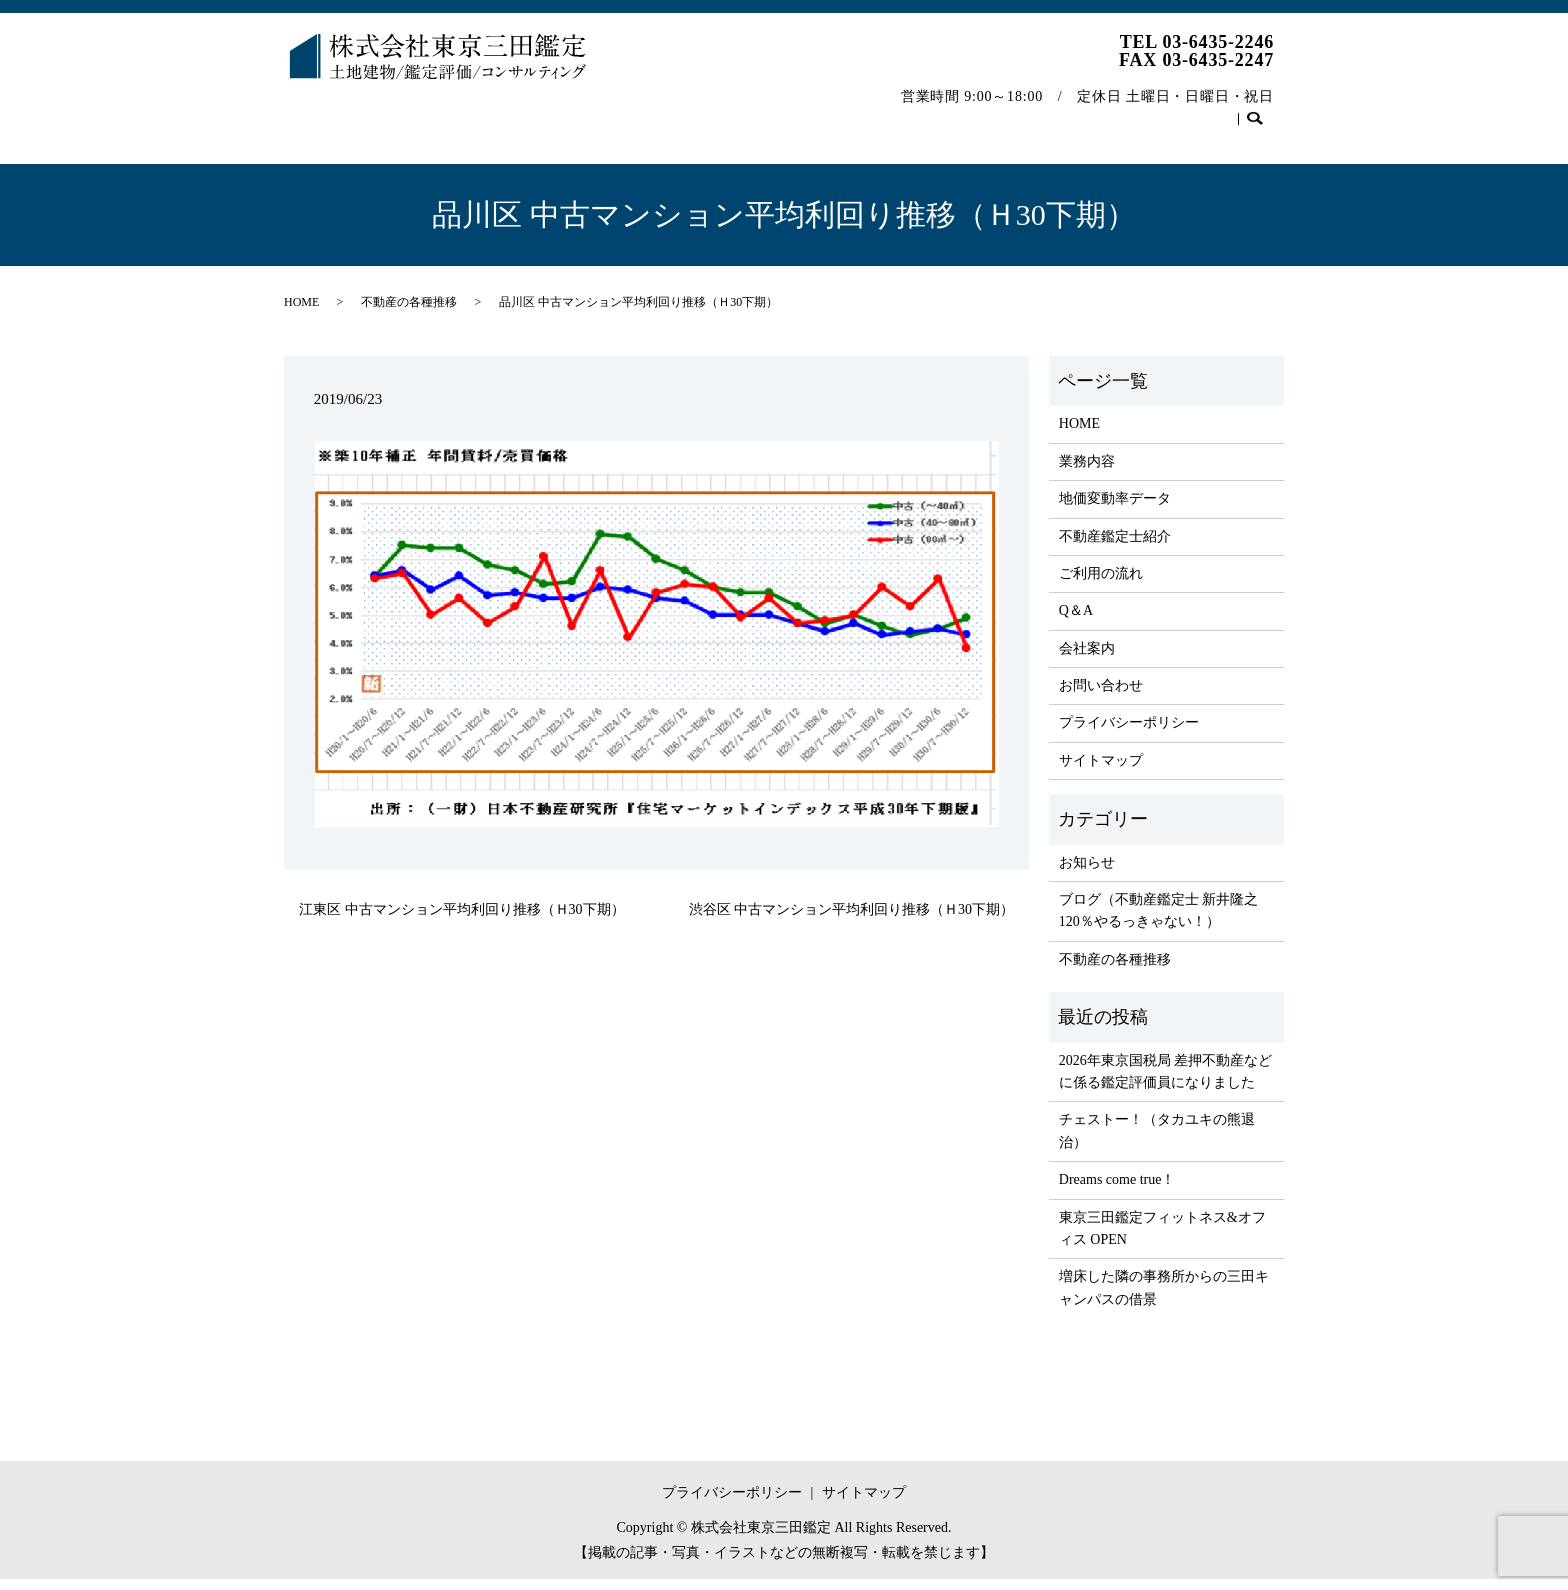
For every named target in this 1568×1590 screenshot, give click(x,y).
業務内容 (404, 113)
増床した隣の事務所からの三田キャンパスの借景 (1164, 1298)
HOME (321, 113)
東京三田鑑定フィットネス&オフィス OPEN (1162, 1239)
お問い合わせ (1219, 113)
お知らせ (1087, 873)
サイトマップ (1101, 771)
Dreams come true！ (1117, 1190)
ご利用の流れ (798, 113)
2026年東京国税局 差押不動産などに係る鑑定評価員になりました (1166, 1082)
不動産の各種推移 (1087, 113)
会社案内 (970, 113)
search (309, 145)
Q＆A (891, 113)
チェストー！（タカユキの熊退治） (1157, 1141)
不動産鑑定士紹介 (667, 113)
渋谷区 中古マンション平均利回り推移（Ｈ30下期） (852, 920)
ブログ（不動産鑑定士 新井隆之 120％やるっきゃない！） (1159, 921)
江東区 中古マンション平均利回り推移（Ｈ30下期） (462, 920)
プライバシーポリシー (1129, 733)
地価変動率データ (521, 113)
